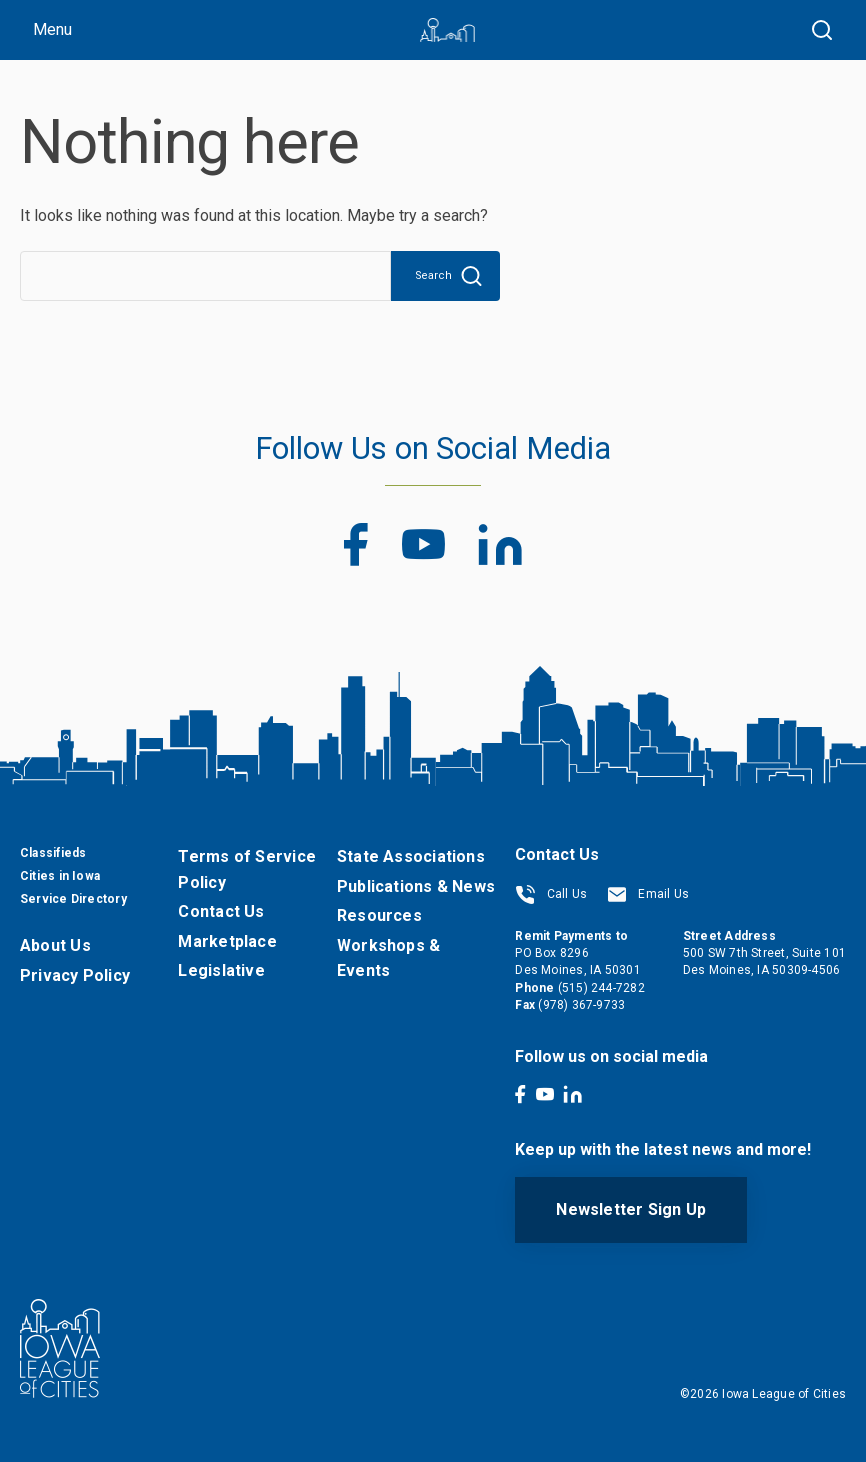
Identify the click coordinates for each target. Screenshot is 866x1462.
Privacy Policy (75, 975)
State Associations (411, 856)
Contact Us (221, 911)
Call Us (551, 894)
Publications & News (416, 886)
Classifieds (53, 853)
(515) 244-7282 (601, 988)
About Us (55, 945)
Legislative (221, 970)
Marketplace (227, 941)
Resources (379, 915)
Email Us (648, 894)
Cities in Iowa (60, 876)
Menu (52, 29)
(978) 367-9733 (581, 1005)
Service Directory (73, 899)
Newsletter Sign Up (631, 1209)
